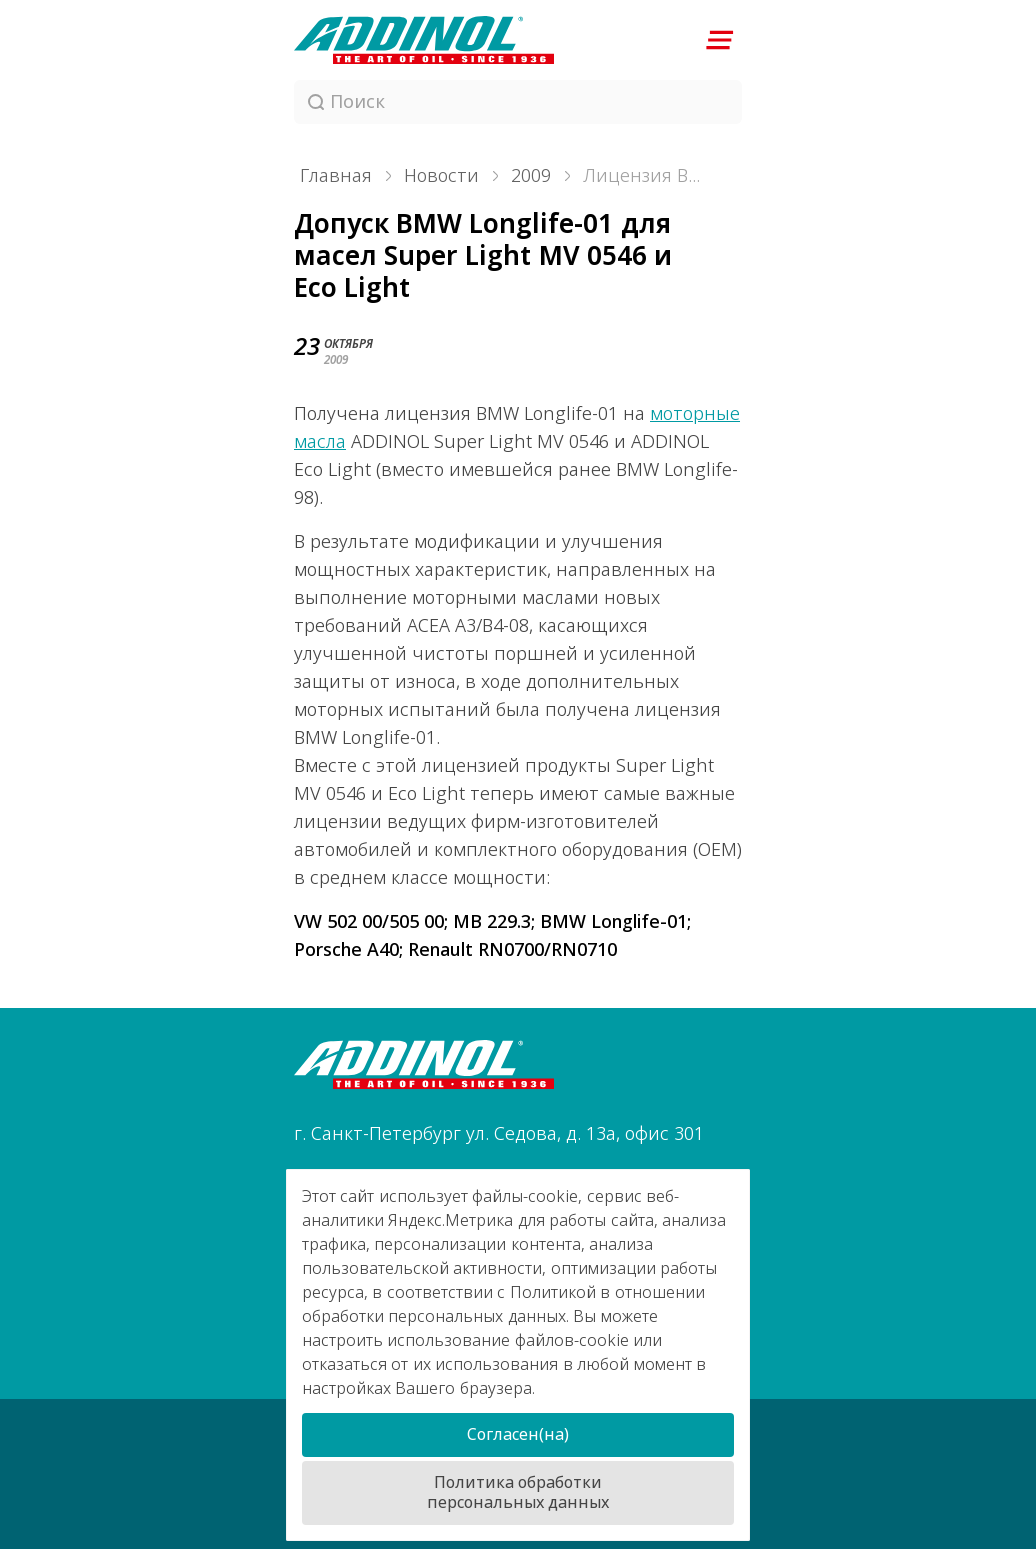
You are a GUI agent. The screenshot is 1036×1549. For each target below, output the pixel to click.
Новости (441, 176)
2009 (531, 176)
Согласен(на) (518, 1434)
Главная (336, 176)
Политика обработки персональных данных (518, 1492)
